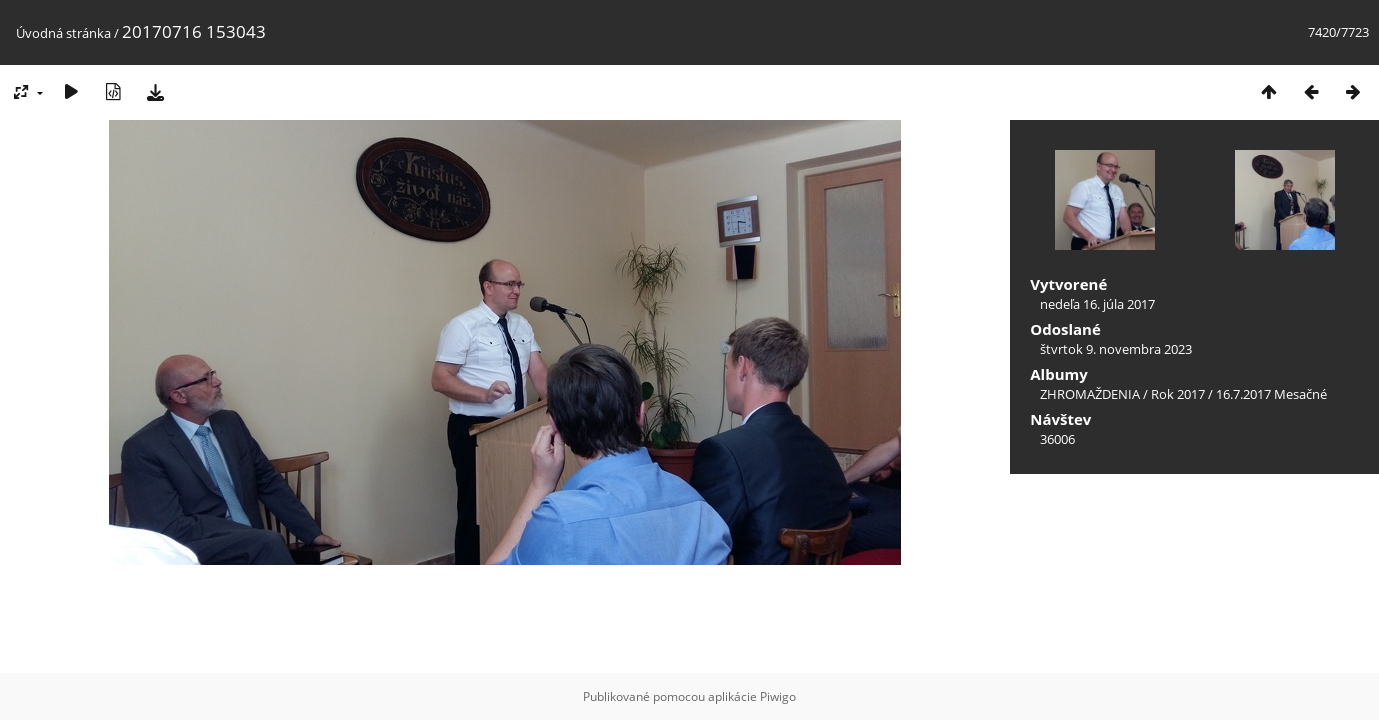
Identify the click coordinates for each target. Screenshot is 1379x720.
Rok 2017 (1178, 394)
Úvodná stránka (63, 33)
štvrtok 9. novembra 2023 (1116, 349)
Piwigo (778, 696)
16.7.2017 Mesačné (1271, 394)
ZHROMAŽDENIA (1090, 394)
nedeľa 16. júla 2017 (1097, 304)
